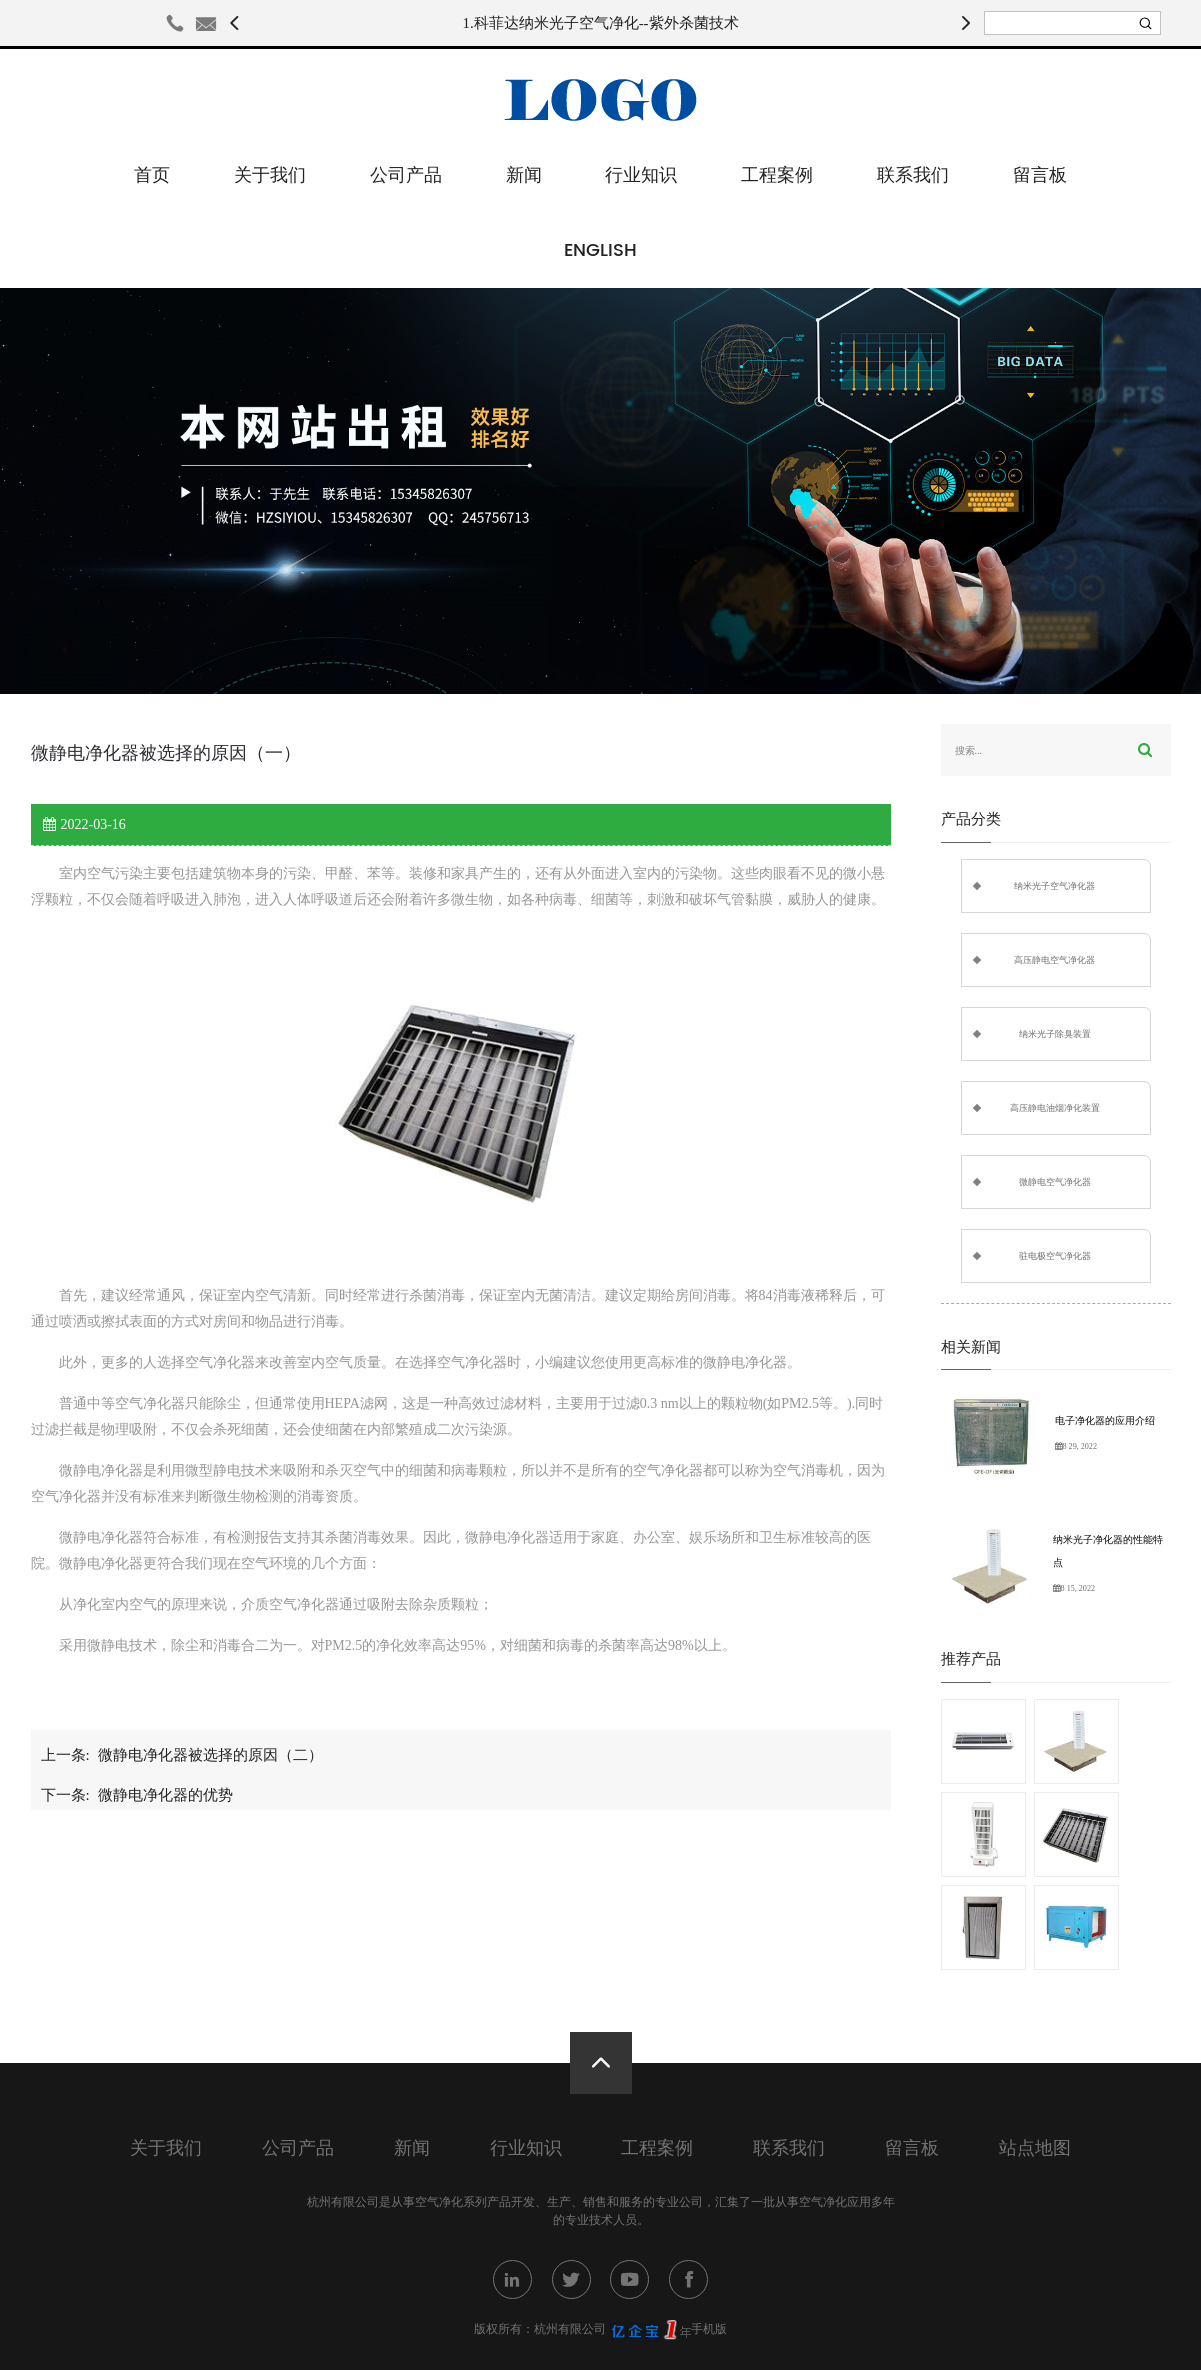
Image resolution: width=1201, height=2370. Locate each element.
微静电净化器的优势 (165, 1795)
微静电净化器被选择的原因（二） (210, 1755)
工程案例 (777, 175)
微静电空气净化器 (1055, 1182)
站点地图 (1035, 2148)
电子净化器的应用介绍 (1105, 1420)
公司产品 (406, 175)
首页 (152, 175)
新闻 (524, 175)
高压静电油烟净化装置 (1055, 1108)
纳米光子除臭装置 (1055, 1034)
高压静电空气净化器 (1054, 960)
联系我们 (913, 175)
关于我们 (270, 175)
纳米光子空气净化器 (1054, 886)
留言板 (1040, 175)
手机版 (709, 2329)
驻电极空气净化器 (1055, 1256)
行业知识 (641, 175)
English (600, 250)
